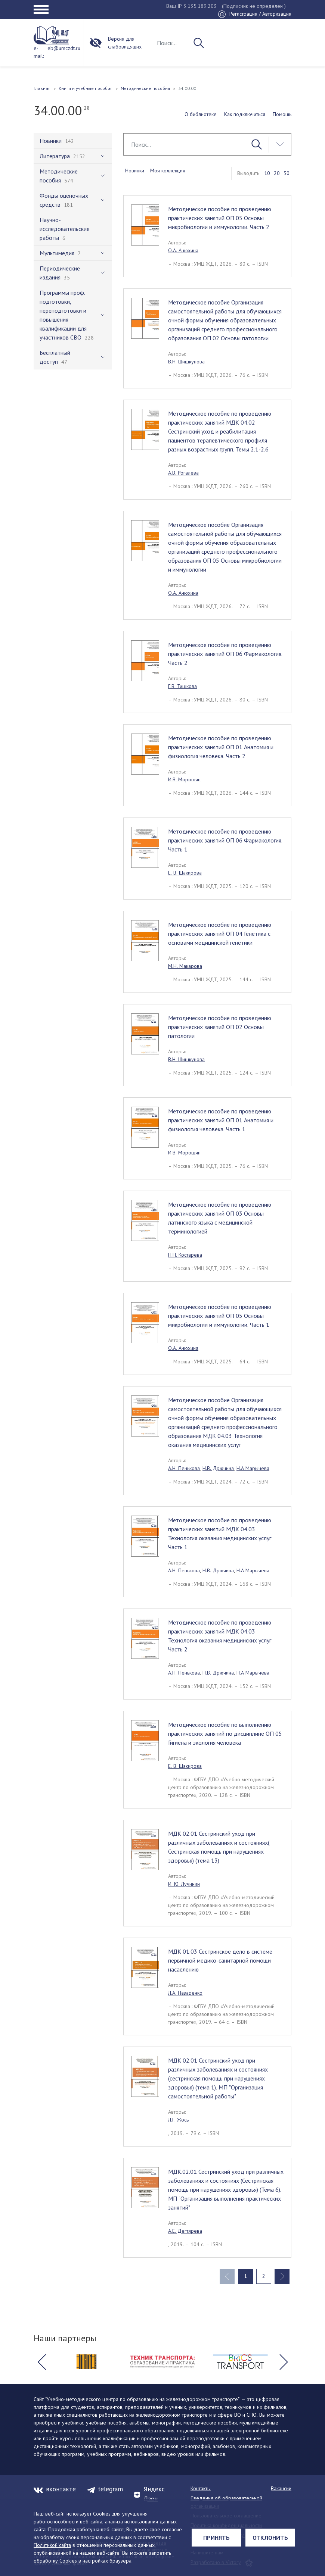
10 (267, 173)
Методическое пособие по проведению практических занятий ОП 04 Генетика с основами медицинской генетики (219, 933)
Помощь (282, 114)
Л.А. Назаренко (185, 1992)
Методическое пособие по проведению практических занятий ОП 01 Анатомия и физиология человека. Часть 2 (220, 747)
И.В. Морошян (184, 779)
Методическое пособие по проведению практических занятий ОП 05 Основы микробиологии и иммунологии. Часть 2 (219, 218)
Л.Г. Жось (178, 2119)
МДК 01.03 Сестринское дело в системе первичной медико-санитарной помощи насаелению (220, 1960)
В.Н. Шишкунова (186, 361)
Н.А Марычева (252, 1468)
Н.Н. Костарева (185, 1254)
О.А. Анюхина (183, 250)
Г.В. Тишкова (182, 686)
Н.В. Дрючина (218, 1468)
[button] (41, 2362)
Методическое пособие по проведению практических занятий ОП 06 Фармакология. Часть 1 (225, 840)
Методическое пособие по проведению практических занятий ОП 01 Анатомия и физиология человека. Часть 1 (220, 1120)
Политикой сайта (52, 2545)
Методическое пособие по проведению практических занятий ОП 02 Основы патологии (219, 1027)
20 (277, 173)
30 (287, 173)
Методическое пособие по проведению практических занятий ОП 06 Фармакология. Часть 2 (225, 653)
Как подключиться (244, 114)
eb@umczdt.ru (63, 48)
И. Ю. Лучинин (184, 1884)
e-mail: (39, 52)
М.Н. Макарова (185, 966)
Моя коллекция (167, 170)
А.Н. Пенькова (184, 1468)
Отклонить (270, 2537)
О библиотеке (201, 114)
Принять (216, 2537)
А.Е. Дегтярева (185, 2231)
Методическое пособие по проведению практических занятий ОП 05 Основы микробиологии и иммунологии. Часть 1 (219, 1315)
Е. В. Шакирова (185, 872)
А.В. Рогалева (183, 472)
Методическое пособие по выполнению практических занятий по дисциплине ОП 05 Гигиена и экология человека (225, 1733)
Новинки (134, 170)
